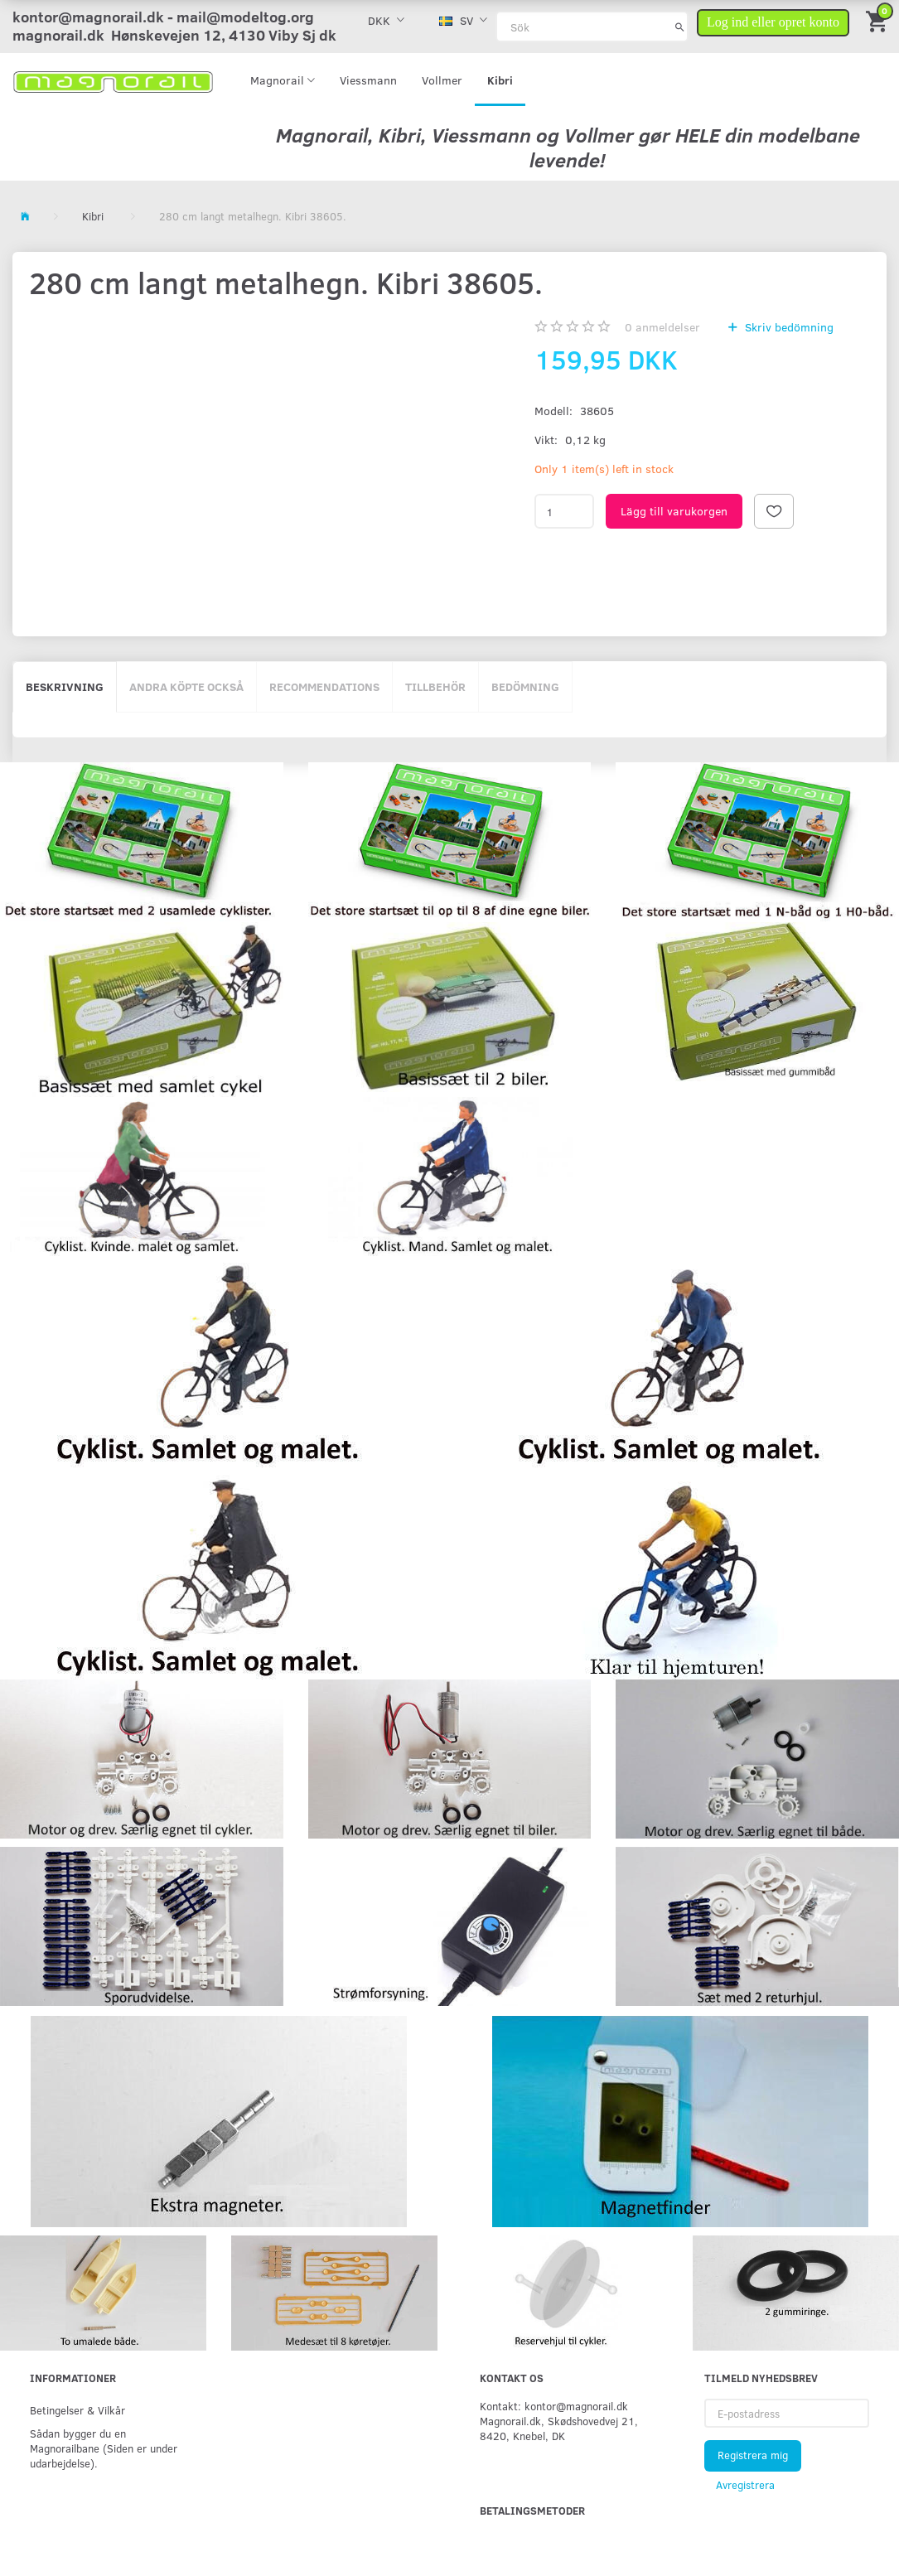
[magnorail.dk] (113, 80)
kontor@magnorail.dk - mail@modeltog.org (163, 17)
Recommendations (324, 686)
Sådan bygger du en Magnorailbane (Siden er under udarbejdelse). (103, 2448)
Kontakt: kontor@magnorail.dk (554, 2406)
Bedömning (525, 686)
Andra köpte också (186, 686)
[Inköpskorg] (878, 20)
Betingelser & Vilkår (77, 2410)
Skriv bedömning (788, 327)
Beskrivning (65, 686)
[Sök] (679, 26)
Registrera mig (753, 2455)
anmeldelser (662, 327)
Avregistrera (745, 2484)
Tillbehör (435, 686)
